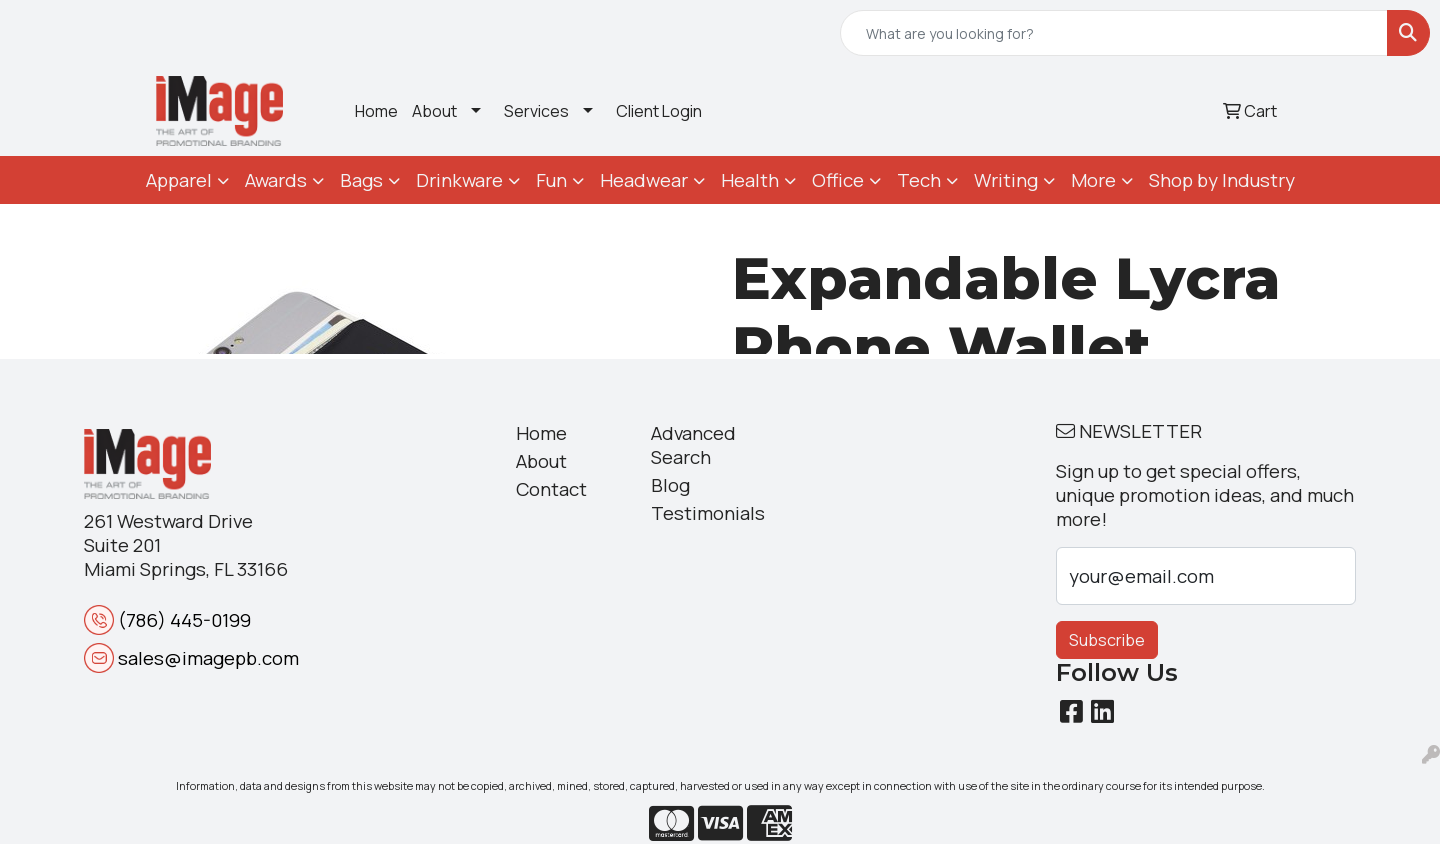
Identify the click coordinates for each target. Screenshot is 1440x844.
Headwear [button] (644, 180)
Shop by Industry (1222, 180)
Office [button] (838, 180)
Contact (551, 489)
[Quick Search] (1114, 33)
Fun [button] (551, 180)
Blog (670, 485)
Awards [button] (276, 180)
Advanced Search (693, 445)
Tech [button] (919, 180)
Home (376, 111)
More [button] (1093, 180)
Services (536, 111)
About (434, 111)
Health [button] (750, 180)
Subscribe (1107, 640)
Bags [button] (361, 180)
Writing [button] (1006, 180)
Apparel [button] (179, 180)
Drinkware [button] (459, 180)
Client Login (659, 111)
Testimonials (706, 513)
